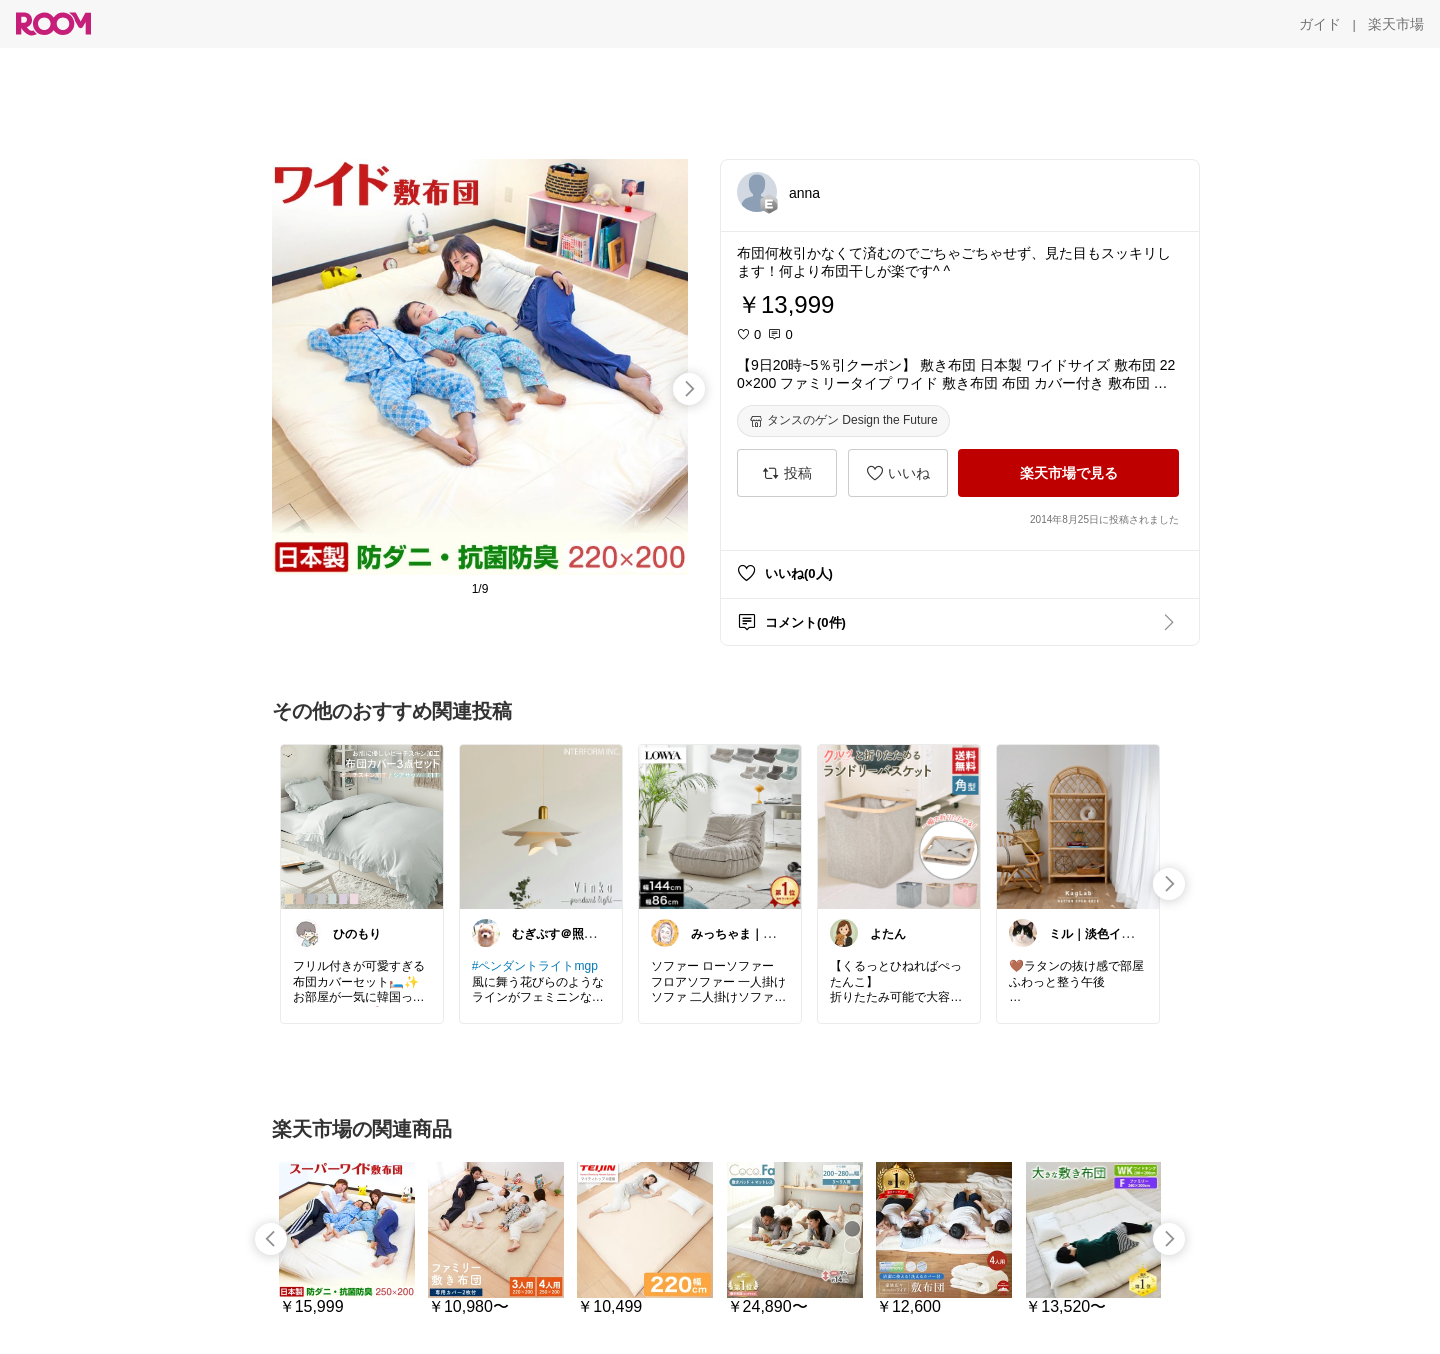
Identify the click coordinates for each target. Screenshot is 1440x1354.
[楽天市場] (1396, 24)
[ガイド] (1320, 24)
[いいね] (898, 473)
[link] (362, 826)
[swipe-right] (689, 389)
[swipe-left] (271, 1239)
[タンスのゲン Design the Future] (843, 421)
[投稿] (787, 473)
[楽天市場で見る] (1068, 473)
